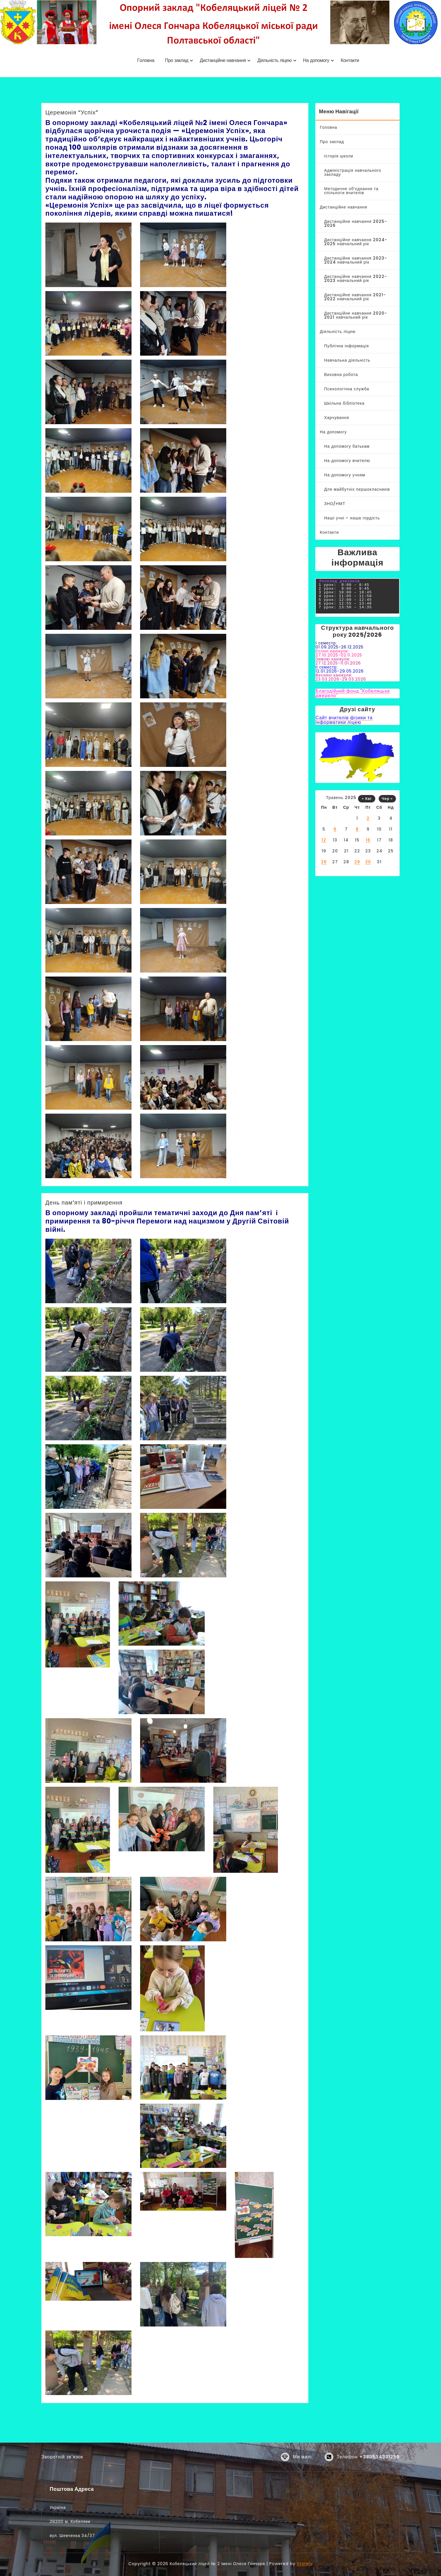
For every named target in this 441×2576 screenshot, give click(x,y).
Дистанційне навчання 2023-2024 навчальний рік (355, 260)
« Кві (367, 798)
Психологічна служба (346, 389)
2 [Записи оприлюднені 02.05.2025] (368, 818)
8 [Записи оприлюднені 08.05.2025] (357, 829)
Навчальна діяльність (347, 360)
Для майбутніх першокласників (357, 489)
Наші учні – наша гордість (352, 518)
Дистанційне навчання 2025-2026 (355, 223)
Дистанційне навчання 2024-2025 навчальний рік (355, 242)
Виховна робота (341, 374)
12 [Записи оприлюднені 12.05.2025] (324, 840)
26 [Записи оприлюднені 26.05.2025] (324, 862)
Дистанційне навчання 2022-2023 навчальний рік (355, 278)
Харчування (336, 417)
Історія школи (338, 156)
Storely (305, 2564)
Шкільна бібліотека (344, 403)
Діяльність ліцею (338, 331)
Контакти (329, 532)
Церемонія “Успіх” (71, 112)
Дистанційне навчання (343, 207)
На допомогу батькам (347, 446)
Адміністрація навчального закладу (352, 172)
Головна (328, 127)
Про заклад (332, 142)
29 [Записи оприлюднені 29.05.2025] (357, 862)
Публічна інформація (346, 346)
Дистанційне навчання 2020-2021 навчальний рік (355, 315)
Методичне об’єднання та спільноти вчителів (351, 191)
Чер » (387, 798)
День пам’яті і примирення (84, 1203)
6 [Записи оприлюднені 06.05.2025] (335, 829)
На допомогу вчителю (347, 460)
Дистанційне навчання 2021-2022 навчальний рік (355, 297)
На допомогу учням (344, 475)
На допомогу (333, 432)
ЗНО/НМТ (334, 503)
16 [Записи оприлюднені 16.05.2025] (368, 840)
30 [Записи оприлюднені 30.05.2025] (368, 862)
